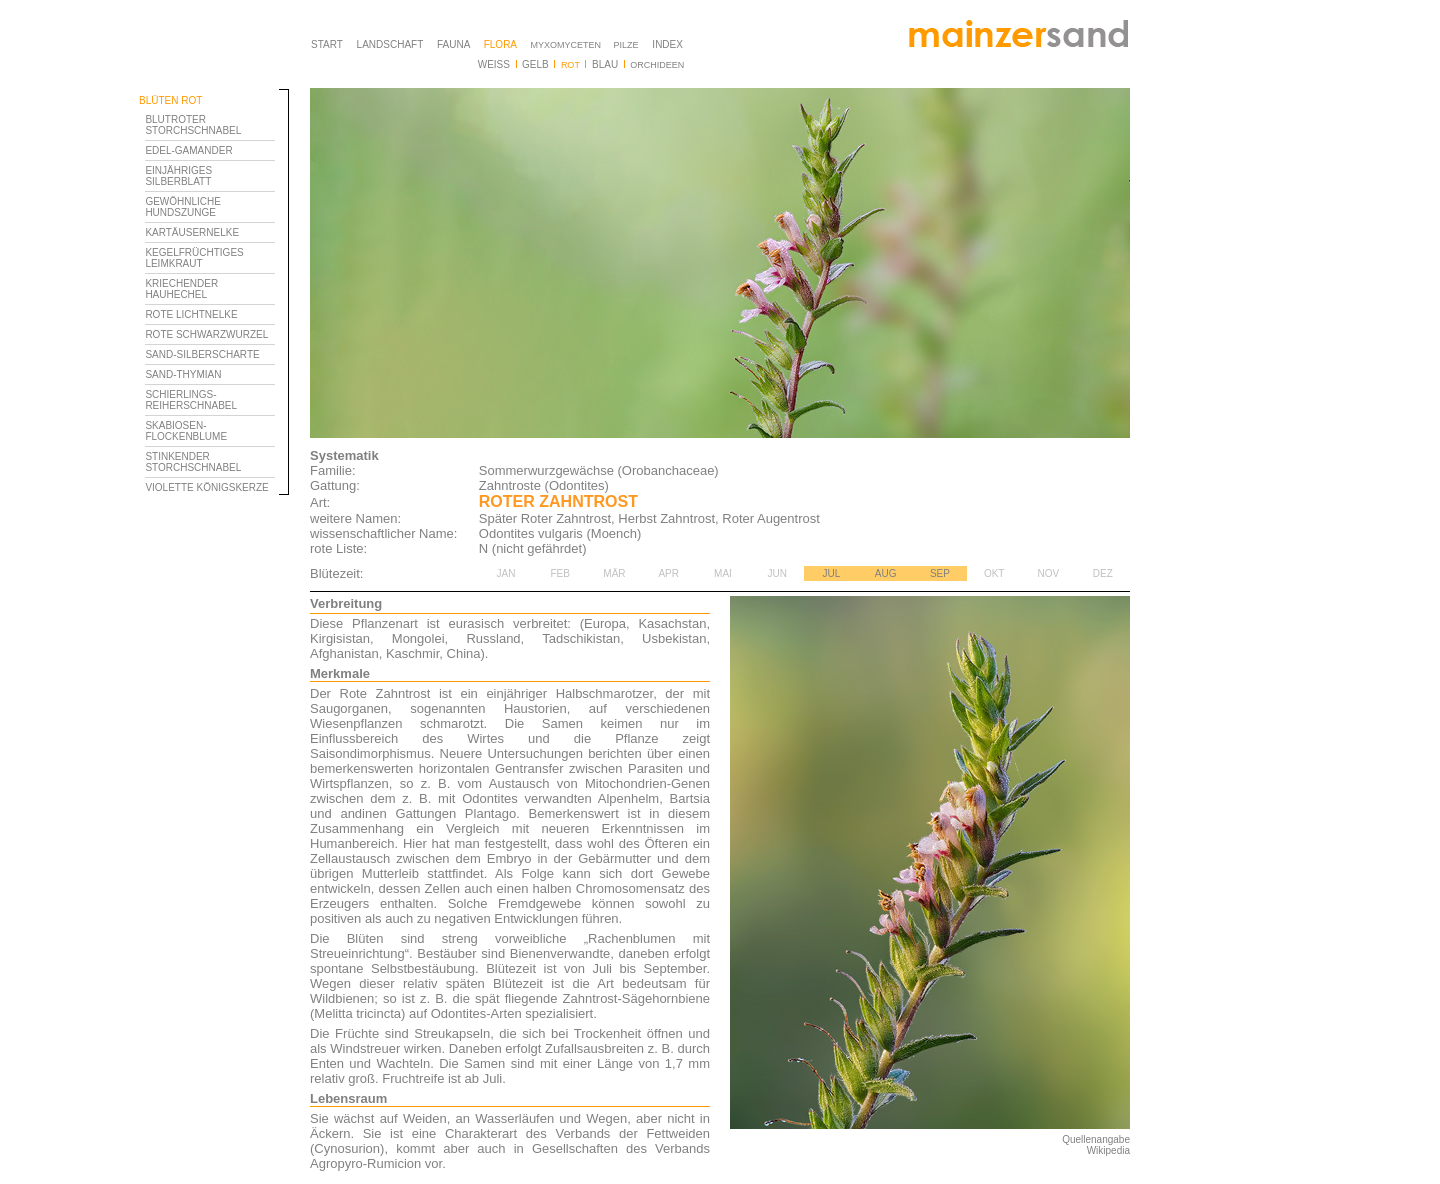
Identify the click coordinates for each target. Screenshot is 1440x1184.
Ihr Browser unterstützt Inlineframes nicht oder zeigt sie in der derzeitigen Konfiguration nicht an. (214, 408)
